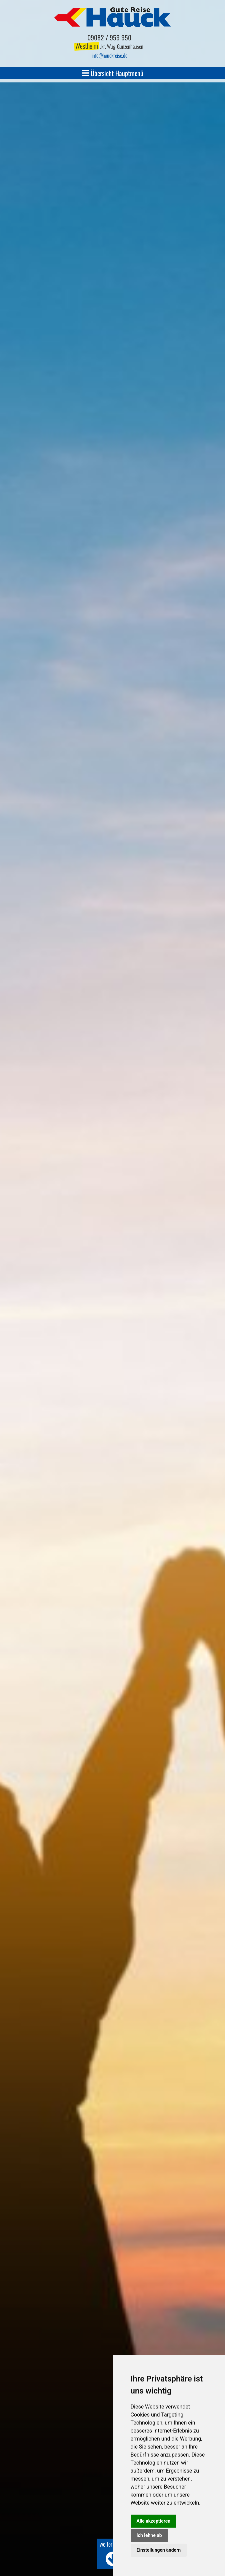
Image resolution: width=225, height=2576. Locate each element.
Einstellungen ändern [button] (159, 2550)
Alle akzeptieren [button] (154, 2521)
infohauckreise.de (109, 55)
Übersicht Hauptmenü (112, 73)
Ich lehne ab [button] (149, 2535)
